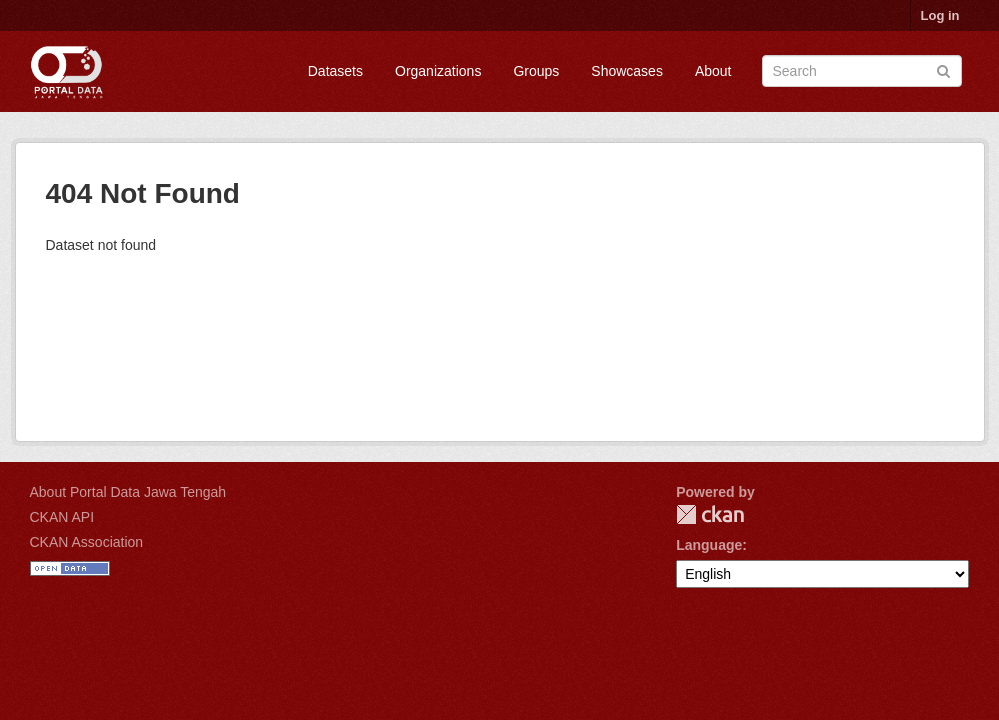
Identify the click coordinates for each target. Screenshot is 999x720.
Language (709, 545)
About (713, 71)
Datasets (335, 71)
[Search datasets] (862, 71)
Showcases (627, 71)
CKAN (710, 514)
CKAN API (62, 517)
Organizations (438, 71)
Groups (536, 71)
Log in (940, 15)
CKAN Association (87, 542)
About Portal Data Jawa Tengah (128, 492)
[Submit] (943, 69)
